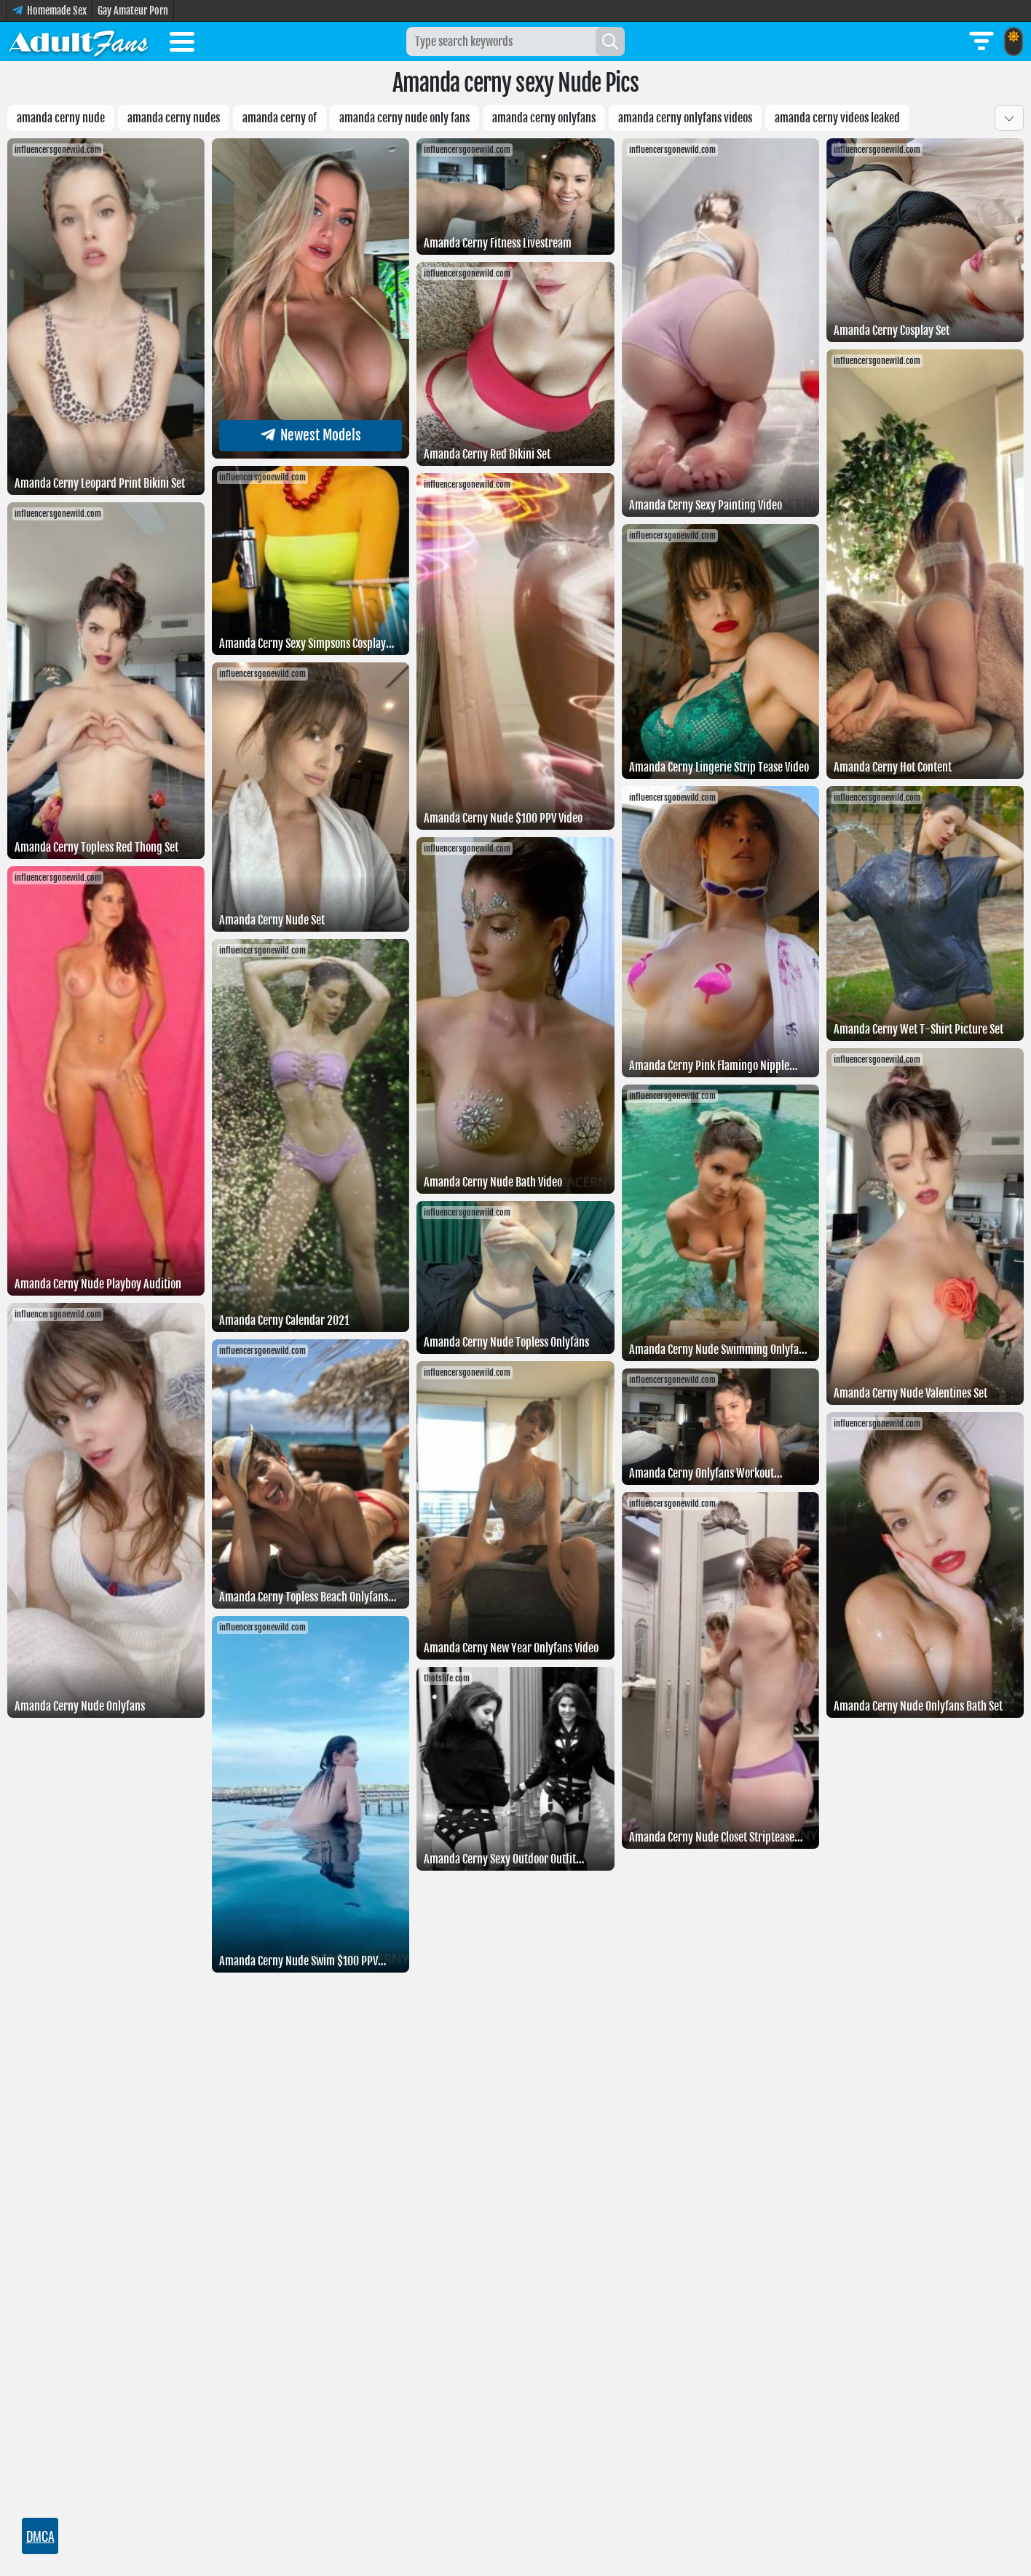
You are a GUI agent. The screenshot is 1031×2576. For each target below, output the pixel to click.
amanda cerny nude (61, 118)
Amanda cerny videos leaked (837, 118)
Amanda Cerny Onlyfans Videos (685, 118)
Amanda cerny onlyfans (544, 118)
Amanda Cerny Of (279, 118)
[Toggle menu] (182, 44)
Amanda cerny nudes (173, 118)
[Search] (610, 41)
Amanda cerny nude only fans (404, 118)
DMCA (40, 2536)
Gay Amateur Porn (133, 10)
